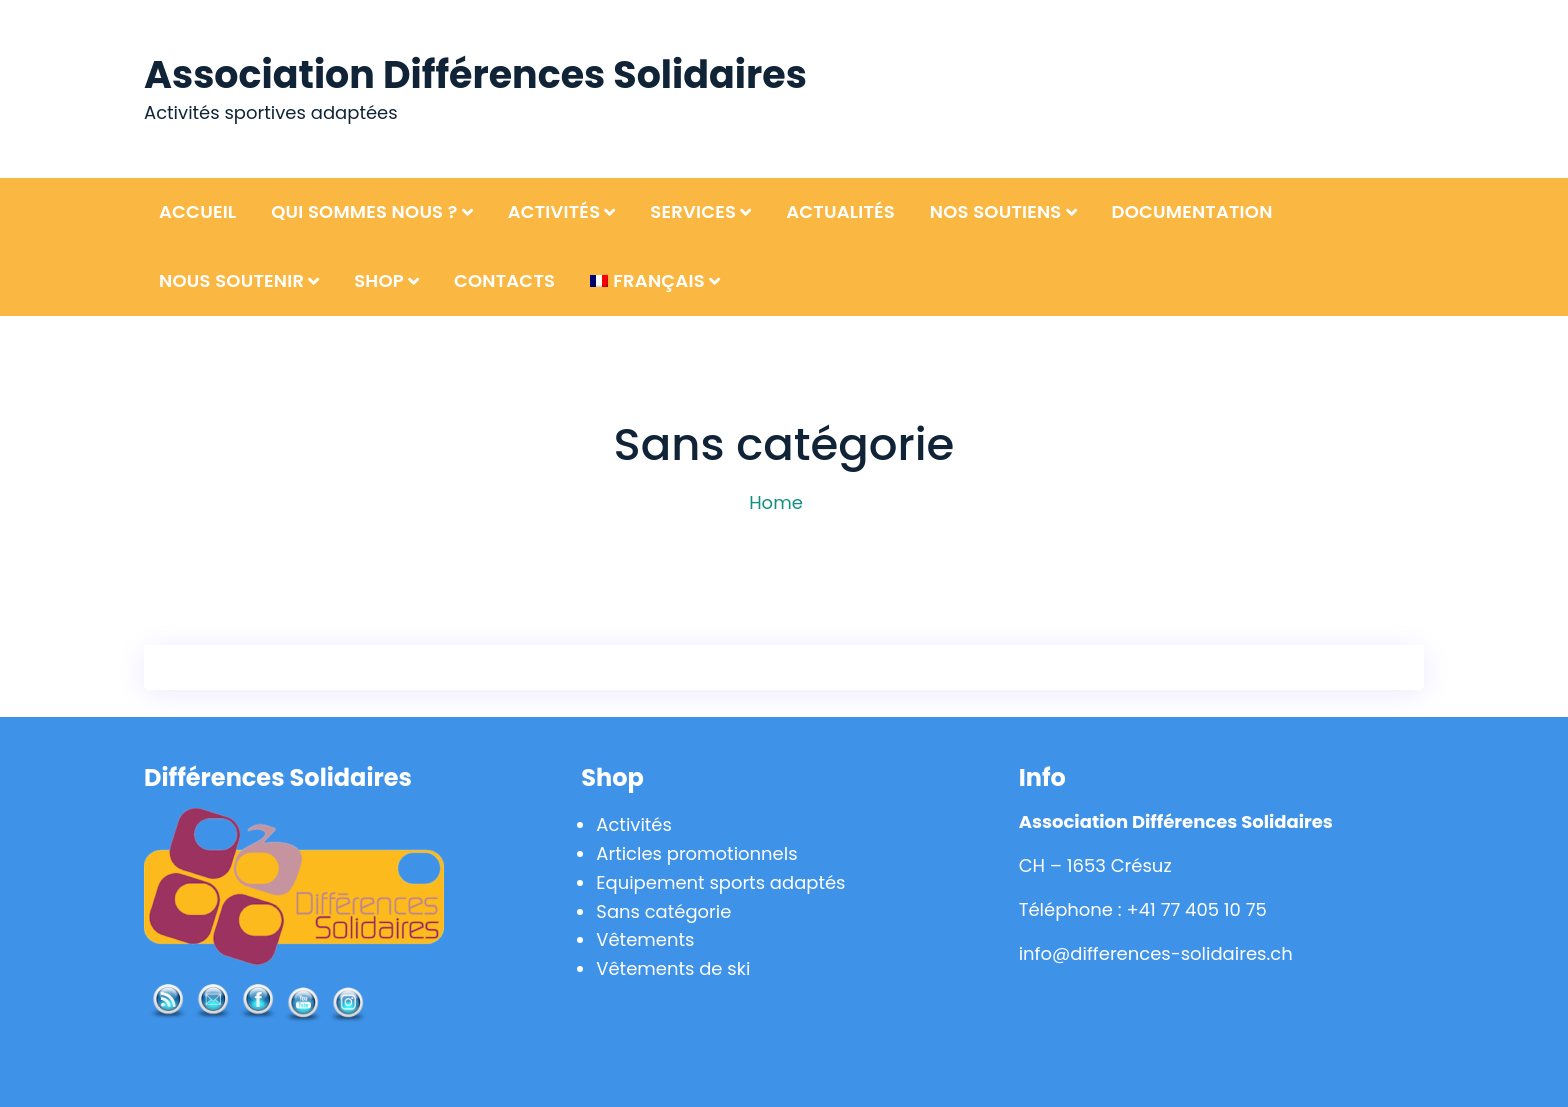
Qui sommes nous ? (364, 211)
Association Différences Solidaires (475, 74)
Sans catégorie (663, 911)
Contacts (504, 280)
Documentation (1192, 211)
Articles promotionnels (697, 853)
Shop (379, 280)
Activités (554, 211)
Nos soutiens (996, 211)
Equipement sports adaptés (721, 882)
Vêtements (645, 939)
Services (693, 211)
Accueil (197, 211)
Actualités (840, 211)
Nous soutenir (231, 280)
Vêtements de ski (673, 968)
